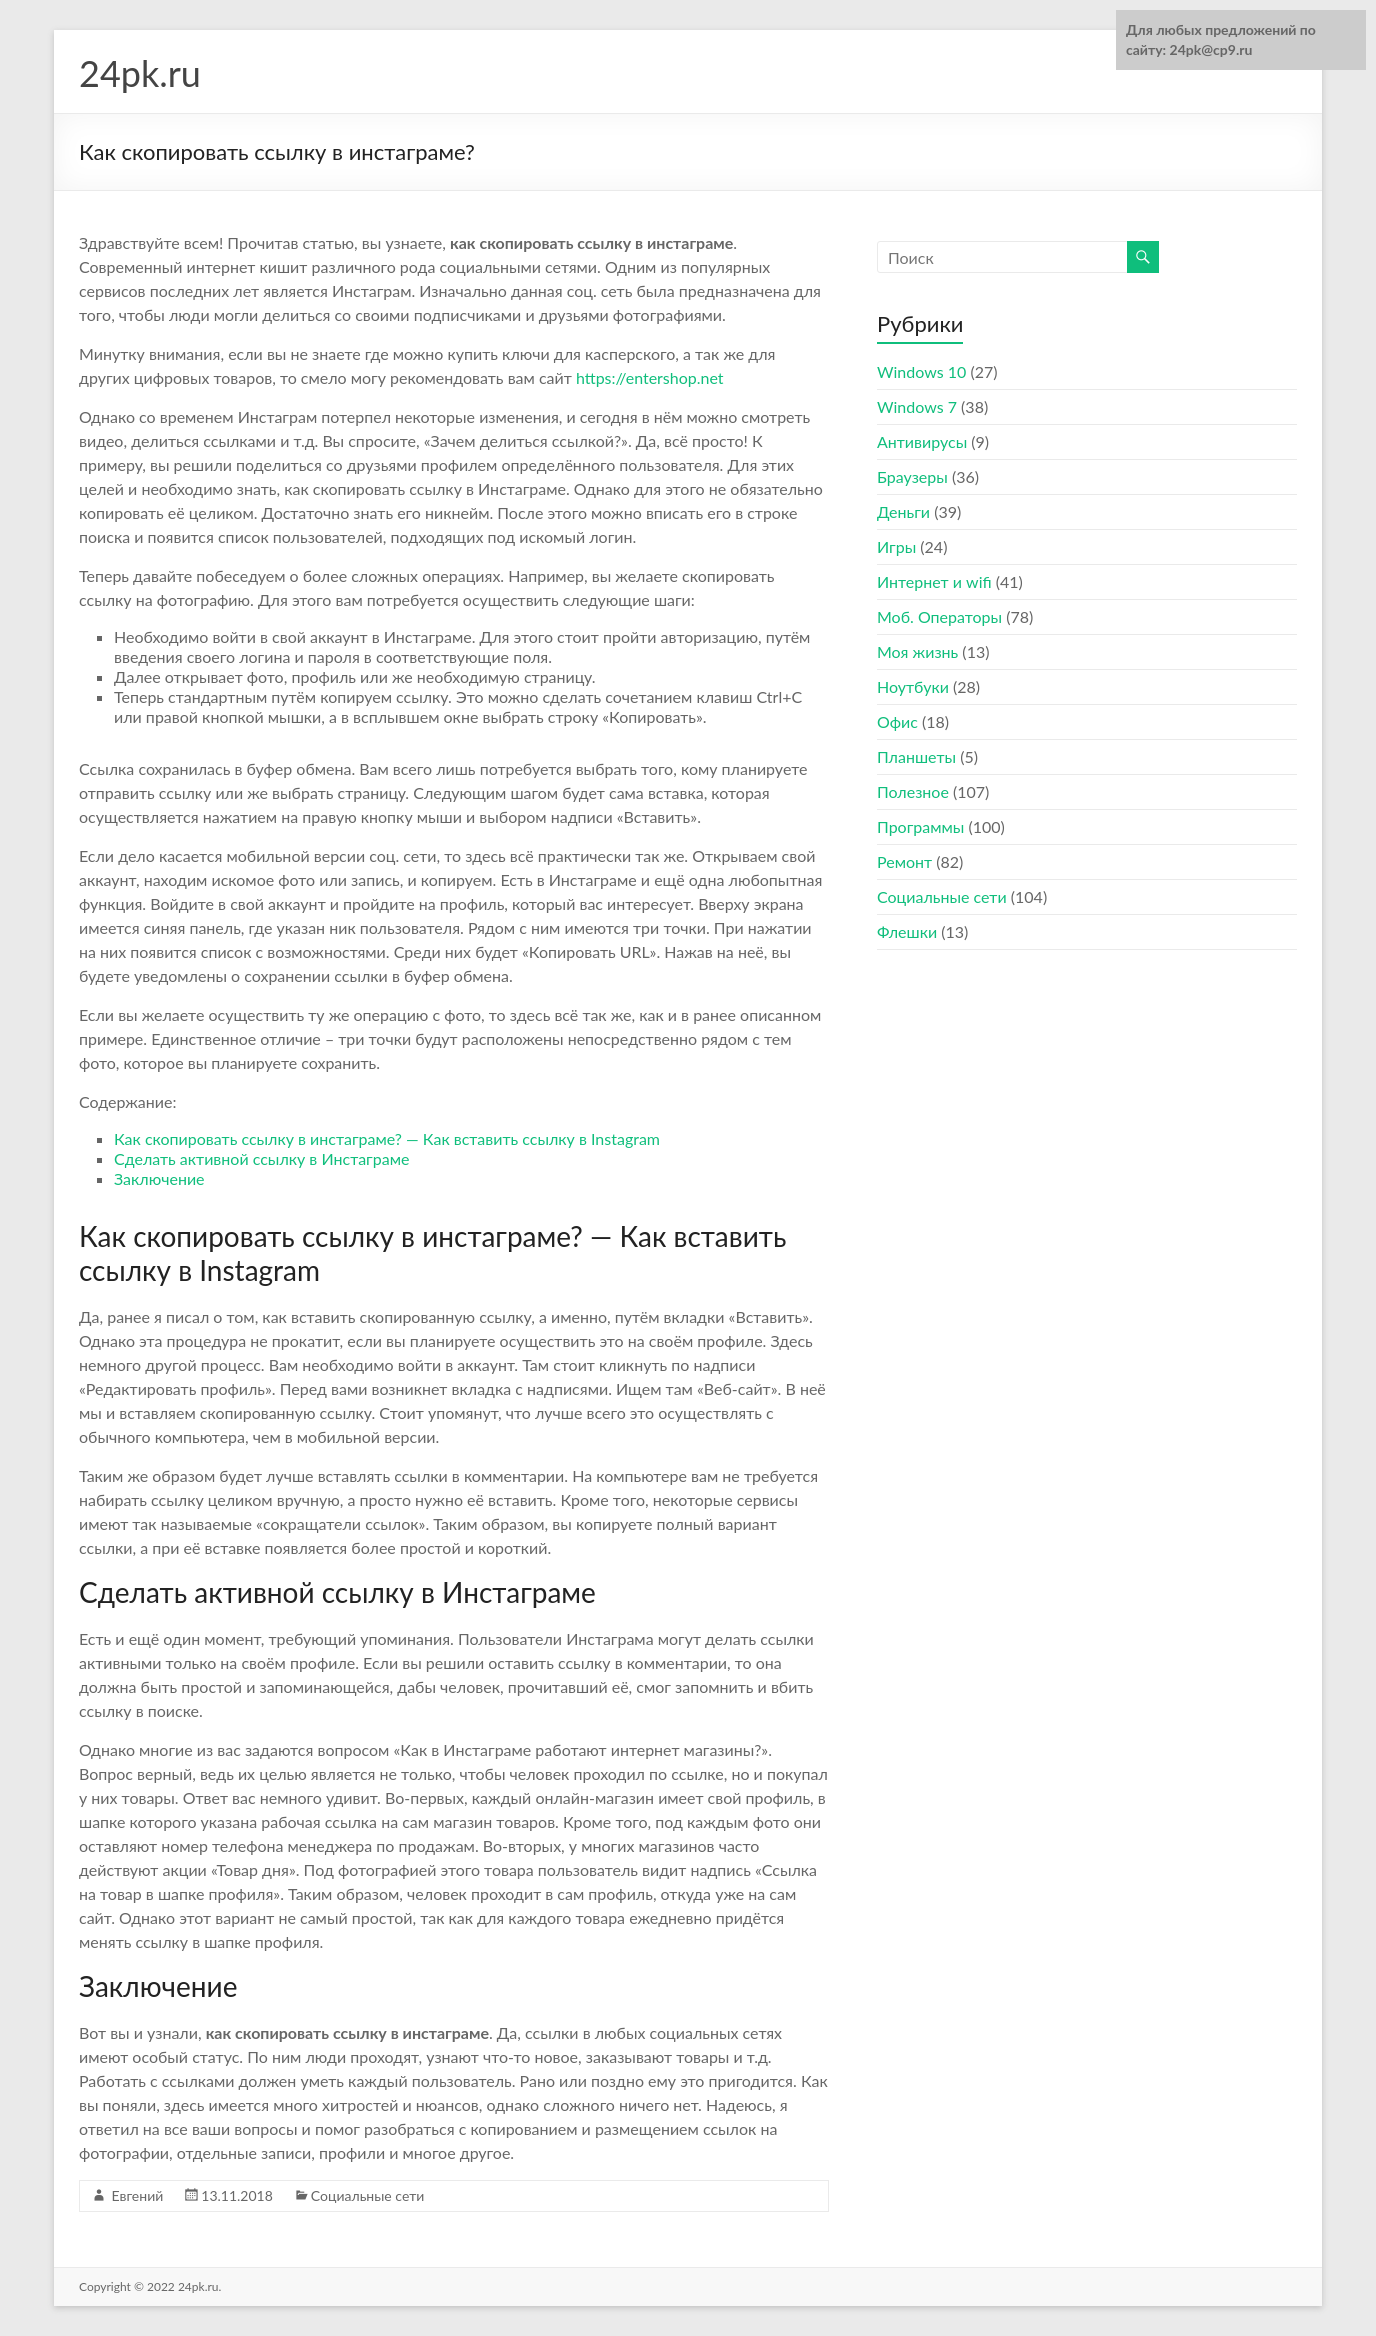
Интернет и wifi (934, 581)
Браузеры (912, 476)
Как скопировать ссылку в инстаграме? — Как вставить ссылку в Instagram (387, 1138)
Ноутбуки (913, 686)
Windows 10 (921, 371)
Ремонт (904, 861)
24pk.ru (140, 73)
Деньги (903, 511)
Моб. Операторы (939, 616)
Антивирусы (922, 441)
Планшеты (916, 756)
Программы (920, 826)
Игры (896, 546)
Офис (897, 721)
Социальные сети (367, 2195)
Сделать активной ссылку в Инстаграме (261, 1158)
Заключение (159, 1178)
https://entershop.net (650, 377)
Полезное (913, 791)
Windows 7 (917, 406)
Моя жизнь (917, 651)
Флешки (907, 931)
